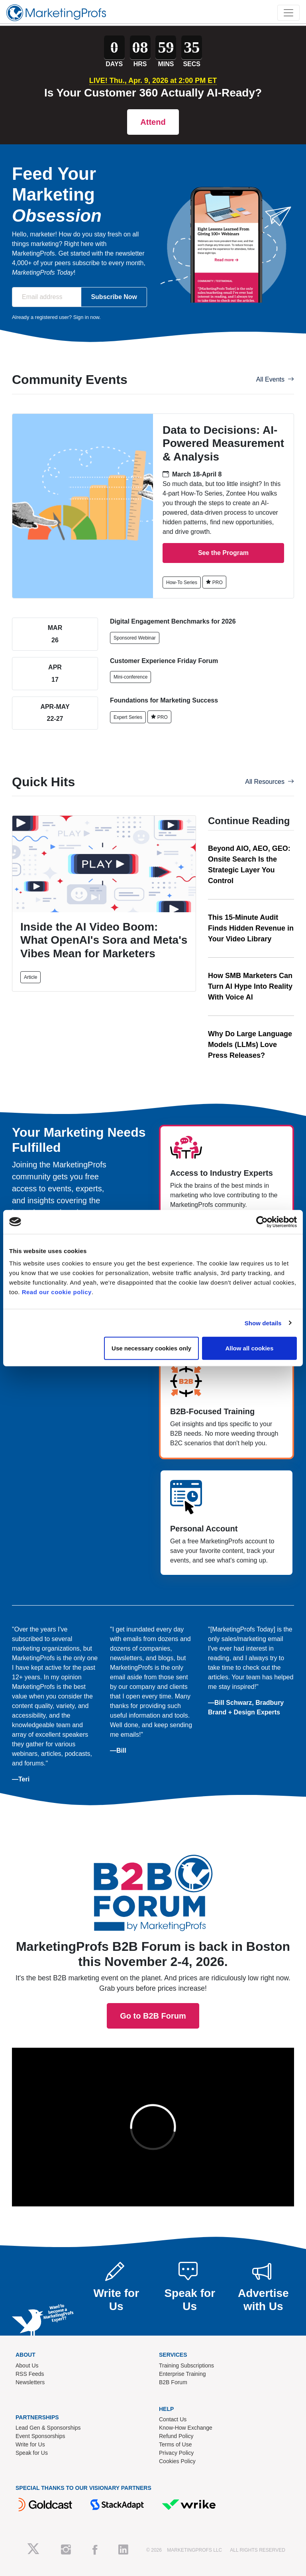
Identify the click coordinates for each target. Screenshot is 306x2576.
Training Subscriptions (186, 2365)
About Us (27, 2365)
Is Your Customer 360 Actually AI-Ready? (153, 93)
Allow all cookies (249, 1348)
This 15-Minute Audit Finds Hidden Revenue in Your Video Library (251, 928)
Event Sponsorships (40, 2436)
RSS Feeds (30, 2374)
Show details (263, 1322)
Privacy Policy (176, 2453)
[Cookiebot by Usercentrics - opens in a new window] (262, 1222)
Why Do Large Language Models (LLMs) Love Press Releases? (250, 1044)
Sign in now (86, 317)
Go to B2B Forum (153, 1842)
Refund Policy (176, 2436)
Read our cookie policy (57, 1292)
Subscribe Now (114, 296)
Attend (152, 122)
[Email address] (46, 297)
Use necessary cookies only (151, 1348)
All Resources (269, 781)
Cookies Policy (177, 2461)
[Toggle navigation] (288, 13)
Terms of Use (175, 2444)
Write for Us (30, 2444)
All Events (275, 379)
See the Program (223, 552)
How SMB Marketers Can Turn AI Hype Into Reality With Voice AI (250, 986)
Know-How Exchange (185, 2427)
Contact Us (172, 2419)
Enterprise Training (182, 2374)
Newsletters (30, 2382)
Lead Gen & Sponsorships (48, 2427)
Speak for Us (32, 2453)
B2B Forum (173, 2382)
